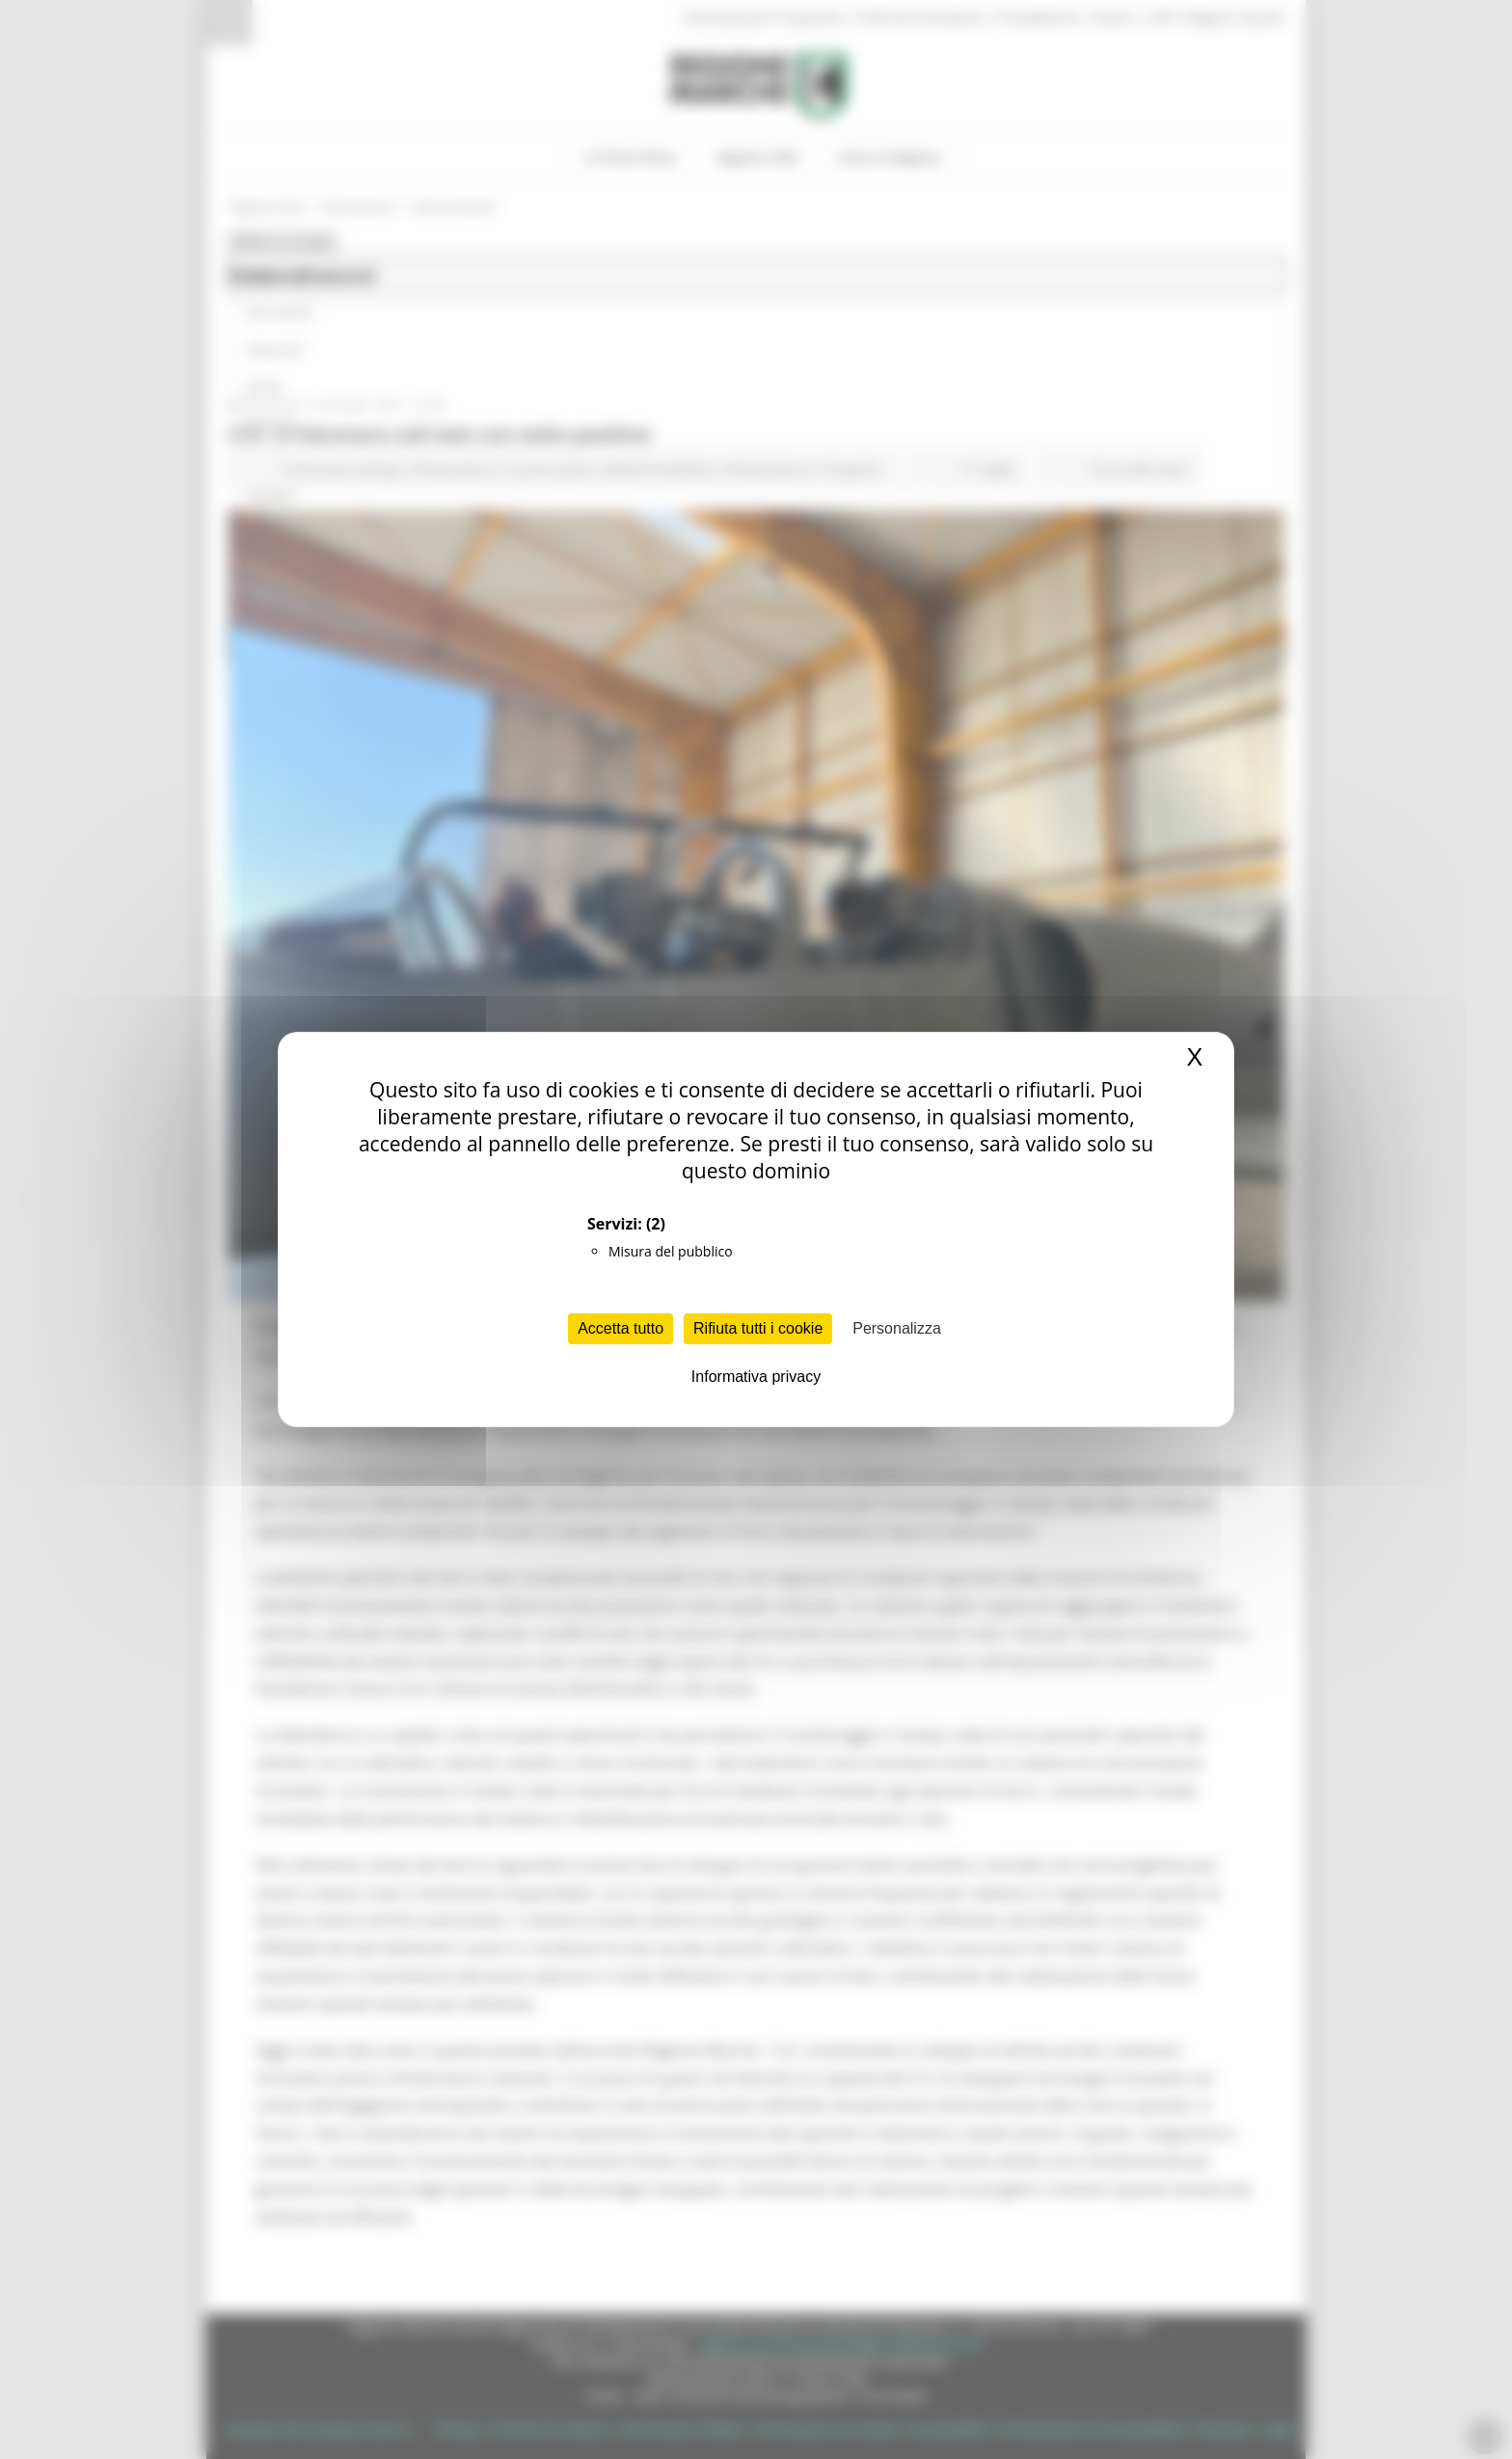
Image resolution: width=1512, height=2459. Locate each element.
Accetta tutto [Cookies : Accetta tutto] (620, 1328)
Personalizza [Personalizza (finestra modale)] (896, 1328)
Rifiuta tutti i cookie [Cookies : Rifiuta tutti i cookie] (758, 1328)
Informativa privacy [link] (756, 1376)
